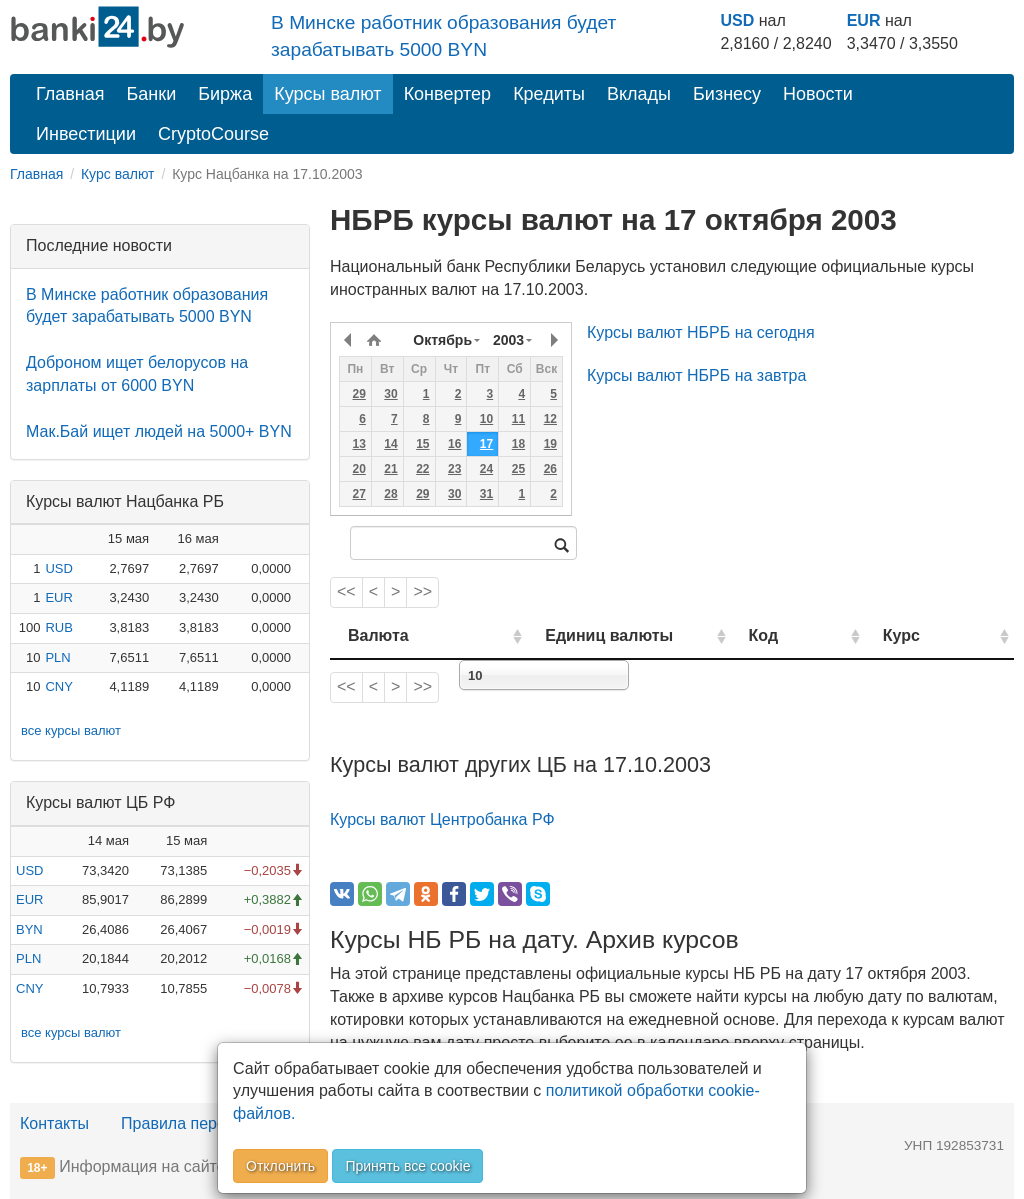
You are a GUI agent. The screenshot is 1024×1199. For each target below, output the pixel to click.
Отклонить (280, 1166)
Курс (925, 635)
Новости (818, 94)
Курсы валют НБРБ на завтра (696, 375)
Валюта (378, 635)
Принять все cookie (407, 1166)
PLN (57, 657)
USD (737, 20)
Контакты (54, 1123)
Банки (152, 94)
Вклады (639, 94)
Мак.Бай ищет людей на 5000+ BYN (159, 431)
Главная (70, 94)
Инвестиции (86, 134)
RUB (58, 627)
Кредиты (549, 94)
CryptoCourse (213, 134)
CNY (58, 686)
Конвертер (448, 94)
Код (809, 635)
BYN (29, 929)
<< (346, 591)
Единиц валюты (578, 635)
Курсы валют (327, 94)
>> (422, 591)
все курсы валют (71, 730)
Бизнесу (727, 94)
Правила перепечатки (202, 1123)
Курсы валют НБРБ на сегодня (701, 332)
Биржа (225, 94)
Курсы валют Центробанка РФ (442, 819)
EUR (864, 20)
